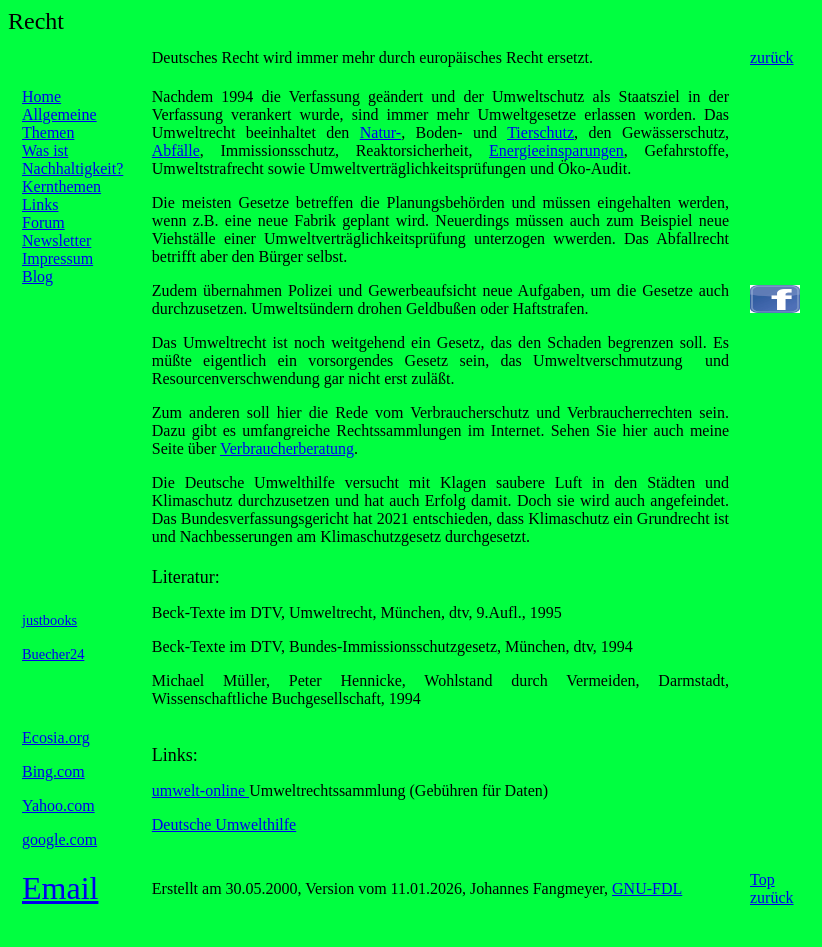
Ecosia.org (56, 737)
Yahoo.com (58, 805)
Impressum (57, 258)
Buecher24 (53, 654)
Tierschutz (540, 132)
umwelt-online (200, 790)
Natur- (380, 132)
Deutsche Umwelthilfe (224, 824)
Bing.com (53, 771)
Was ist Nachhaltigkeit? (72, 159)
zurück (772, 57)
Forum (43, 222)
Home (41, 96)
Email (60, 888)
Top (762, 879)
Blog (37, 276)
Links (40, 204)
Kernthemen (61, 186)
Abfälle (176, 150)
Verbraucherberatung (287, 448)
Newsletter (56, 240)
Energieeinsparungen (556, 150)
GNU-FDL (647, 888)
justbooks (49, 620)
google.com (59, 839)
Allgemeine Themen (59, 123)
